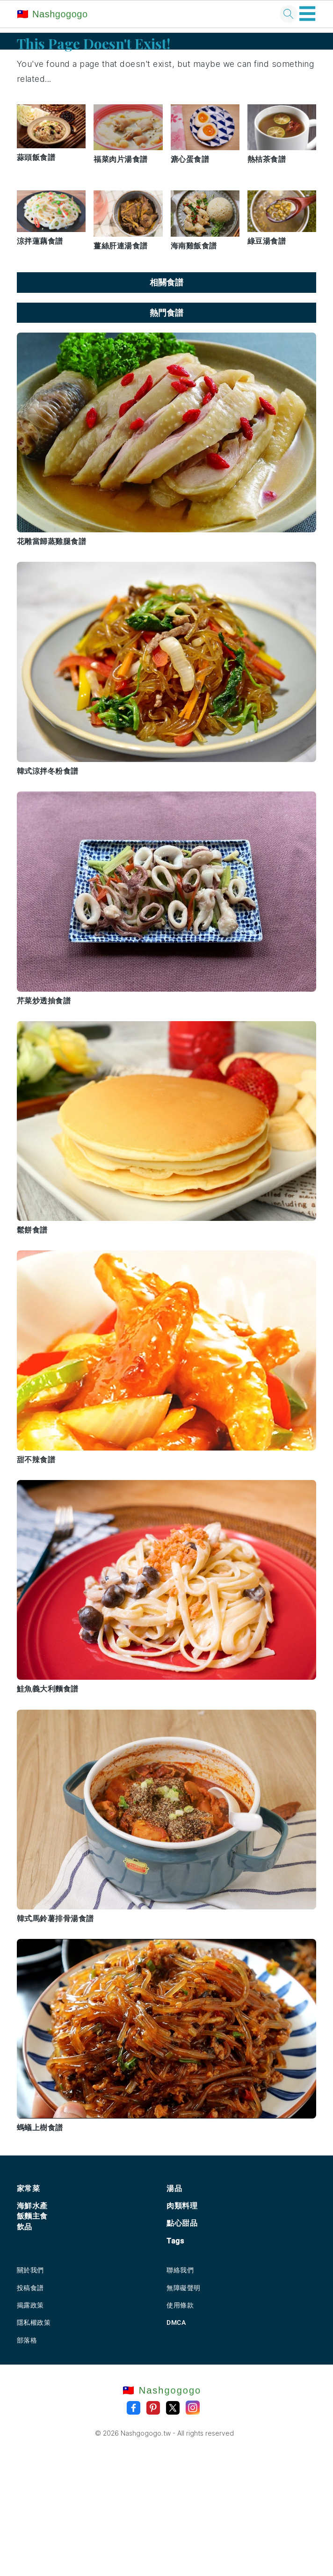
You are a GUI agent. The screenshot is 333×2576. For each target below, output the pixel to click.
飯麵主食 (32, 2216)
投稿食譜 (30, 2288)
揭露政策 (30, 2305)
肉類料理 (181, 2205)
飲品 (24, 2226)
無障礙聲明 (183, 2288)
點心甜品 (181, 2223)
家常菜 (28, 2188)
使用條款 (180, 2305)
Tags (175, 2240)
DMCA (176, 2322)
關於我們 (30, 2270)
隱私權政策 (34, 2322)
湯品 (174, 2188)
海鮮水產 (32, 2205)
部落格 (27, 2340)
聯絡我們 (180, 2270)
